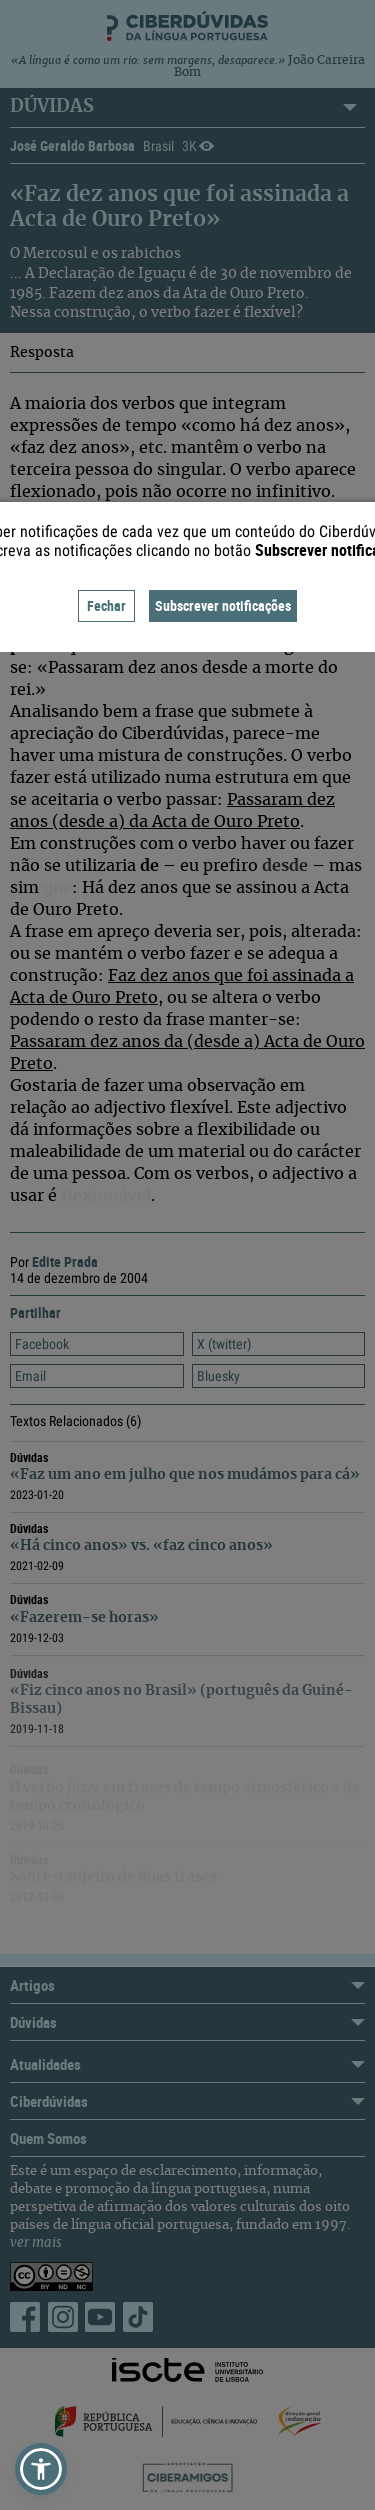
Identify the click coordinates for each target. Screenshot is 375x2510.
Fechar (106, 605)
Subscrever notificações (223, 605)
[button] (41, 2469)
